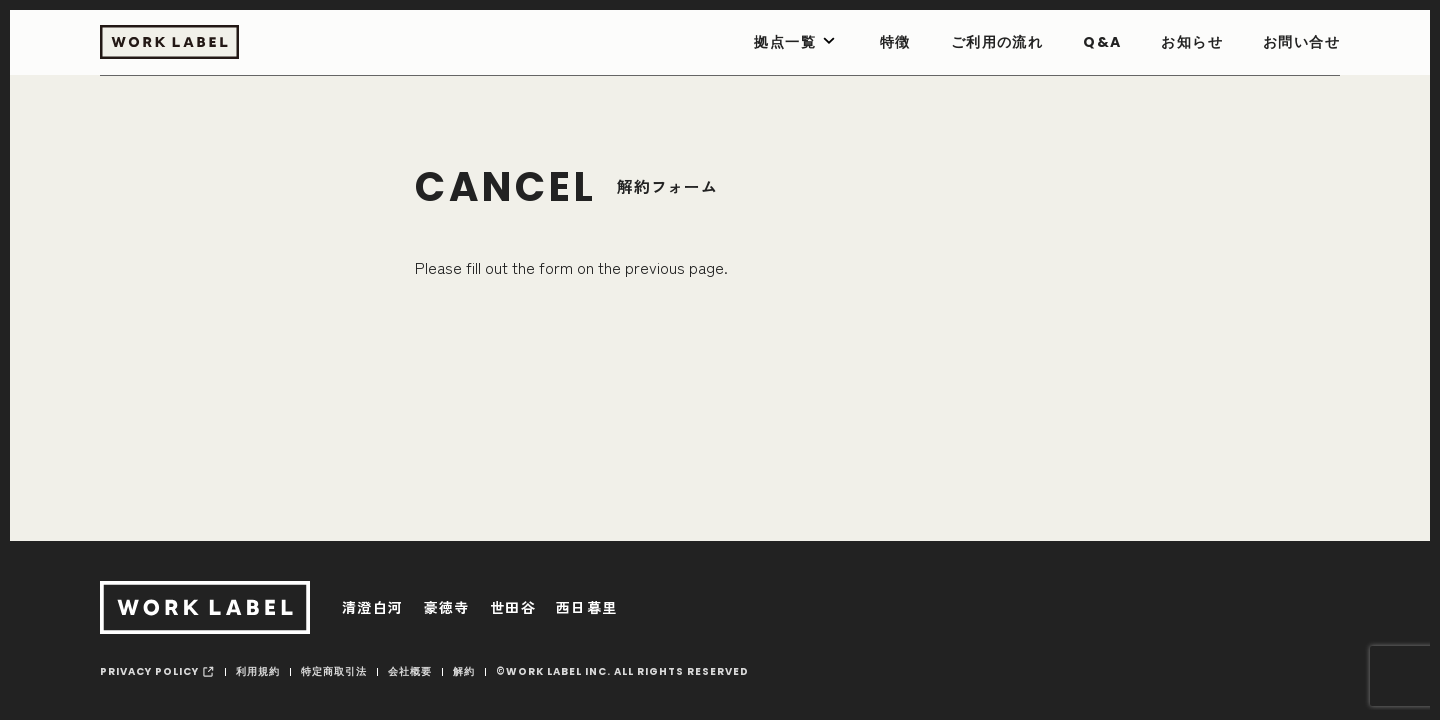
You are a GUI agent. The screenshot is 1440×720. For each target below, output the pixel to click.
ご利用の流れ (997, 42)
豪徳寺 (447, 607)
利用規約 (258, 671)
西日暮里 (587, 607)
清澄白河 (373, 607)
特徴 (895, 42)
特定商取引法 (334, 671)
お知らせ (1192, 42)
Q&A (1102, 42)
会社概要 (410, 671)
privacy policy (149, 671)
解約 (464, 671)
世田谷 (513, 607)
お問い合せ (1301, 42)
